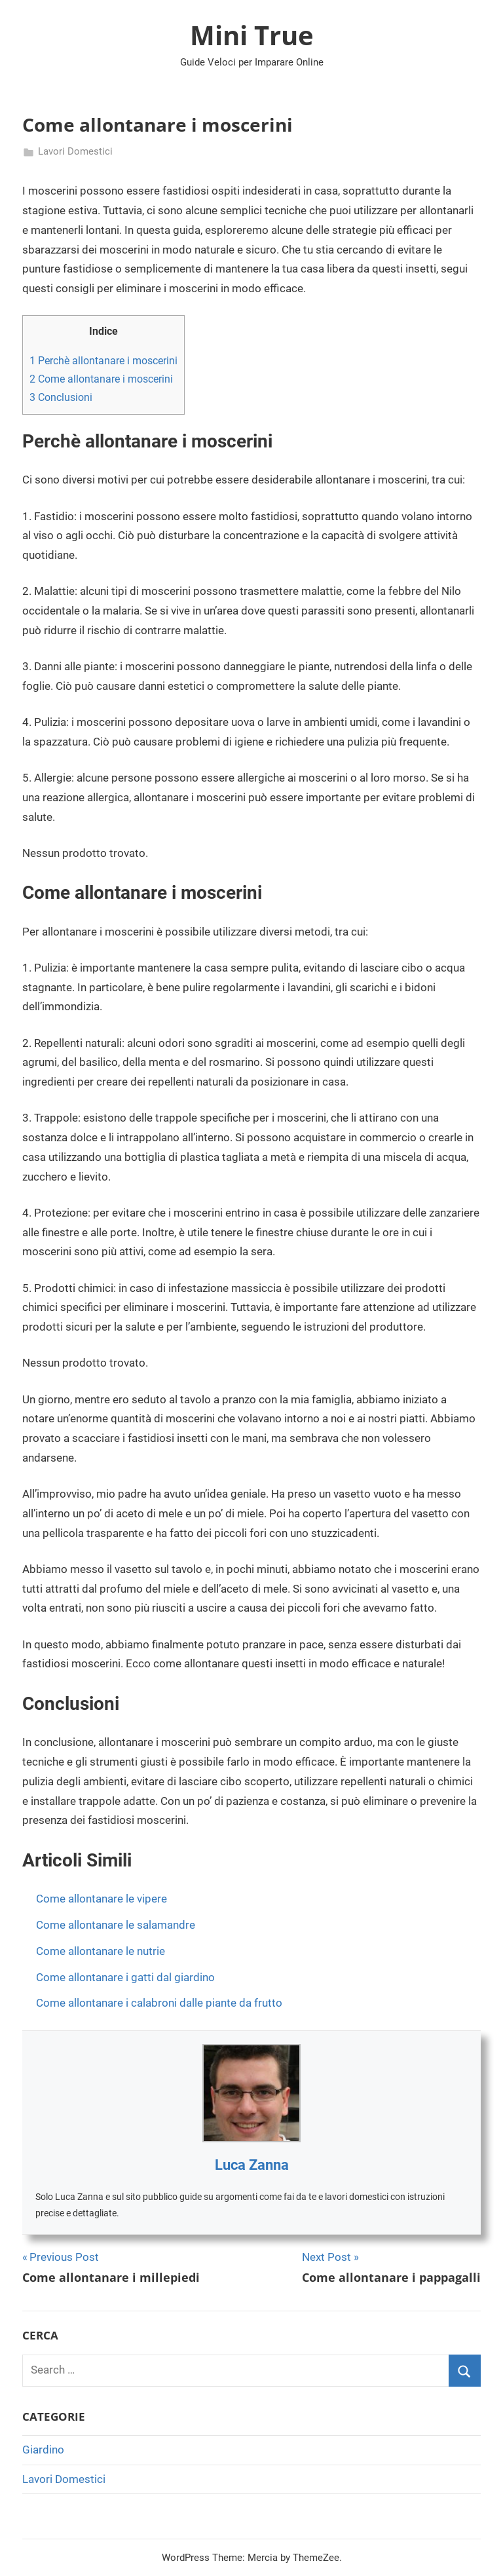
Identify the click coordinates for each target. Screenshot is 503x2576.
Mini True (252, 35)
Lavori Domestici (75, 151)
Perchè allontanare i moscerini (103, 360)
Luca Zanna (252, 2165)
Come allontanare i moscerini (101, 379)
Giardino (43, 2449)
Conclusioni (60, 397)
